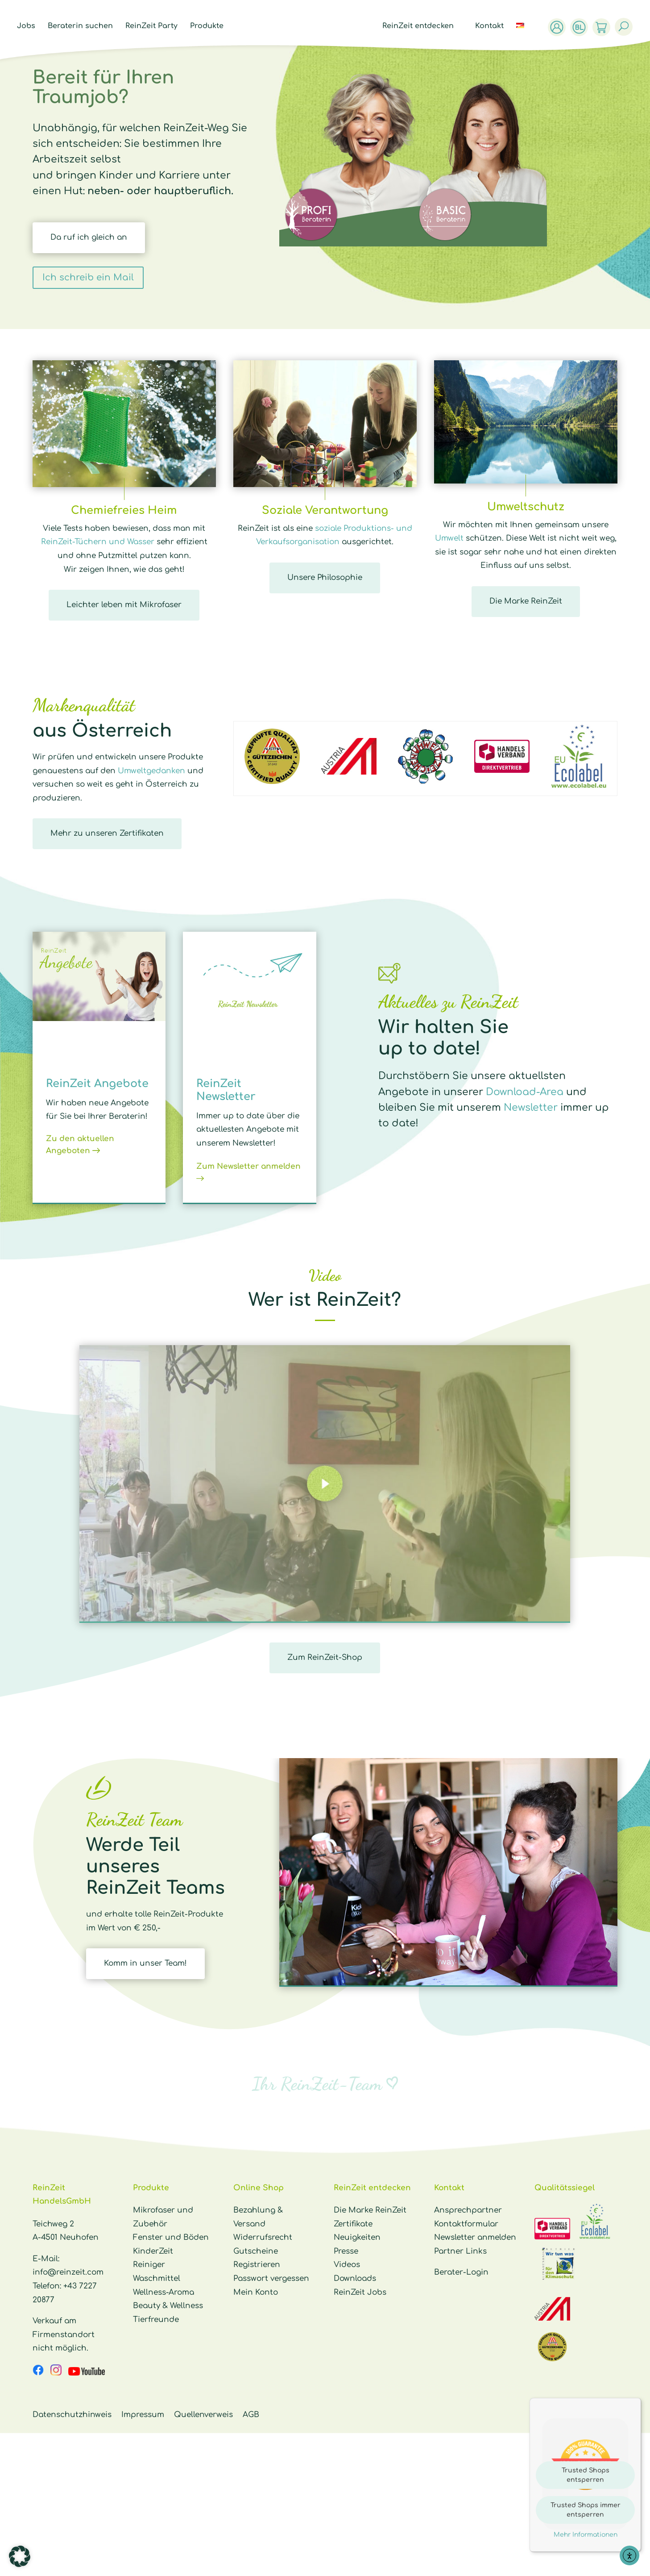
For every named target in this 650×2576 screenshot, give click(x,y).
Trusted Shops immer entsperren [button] (586, 2510)
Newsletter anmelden (475, 2237)
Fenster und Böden (171, 2237)
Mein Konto (255, 2292)
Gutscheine (255, 2251)
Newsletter (531, 1107)
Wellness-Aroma (163, 2292)
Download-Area (524, 1092)
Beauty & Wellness (168, 2305)
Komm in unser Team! (145, 1963)
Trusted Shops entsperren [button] (585, 2475)
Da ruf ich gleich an (88, 237)
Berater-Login (461, 2272)
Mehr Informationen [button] (585, 2534)
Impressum (142, 2414)
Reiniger (149, 2264)
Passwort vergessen (271, 2278)
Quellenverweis (203, 2414)
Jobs (24, 26)
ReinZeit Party (149, 26)
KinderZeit (153, 2251)
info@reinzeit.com (68, 2272)
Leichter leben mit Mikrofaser (124, 604)
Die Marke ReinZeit (525, 601)
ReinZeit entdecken (420, 26)
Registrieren (256, 2264)
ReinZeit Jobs (360, 2292)
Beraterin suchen (78, 26)
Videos (347, 2264)
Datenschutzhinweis (72, 2414)
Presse (346, 2251)
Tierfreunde (156, 2319)
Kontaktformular (466, 2224)
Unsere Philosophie (324, 577)
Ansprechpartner (468, 2210)
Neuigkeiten (357, 2237)
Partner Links (460, 2251)
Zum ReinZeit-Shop (324, 1657)
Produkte (204, 26)
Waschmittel (156, 2278)
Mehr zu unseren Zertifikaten (107, 833)
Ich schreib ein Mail (88, 277)
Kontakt (491, 26)
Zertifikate (353, 2224)
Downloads (355, 2278)
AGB (251, 2414)
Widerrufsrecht (262, 2237)
